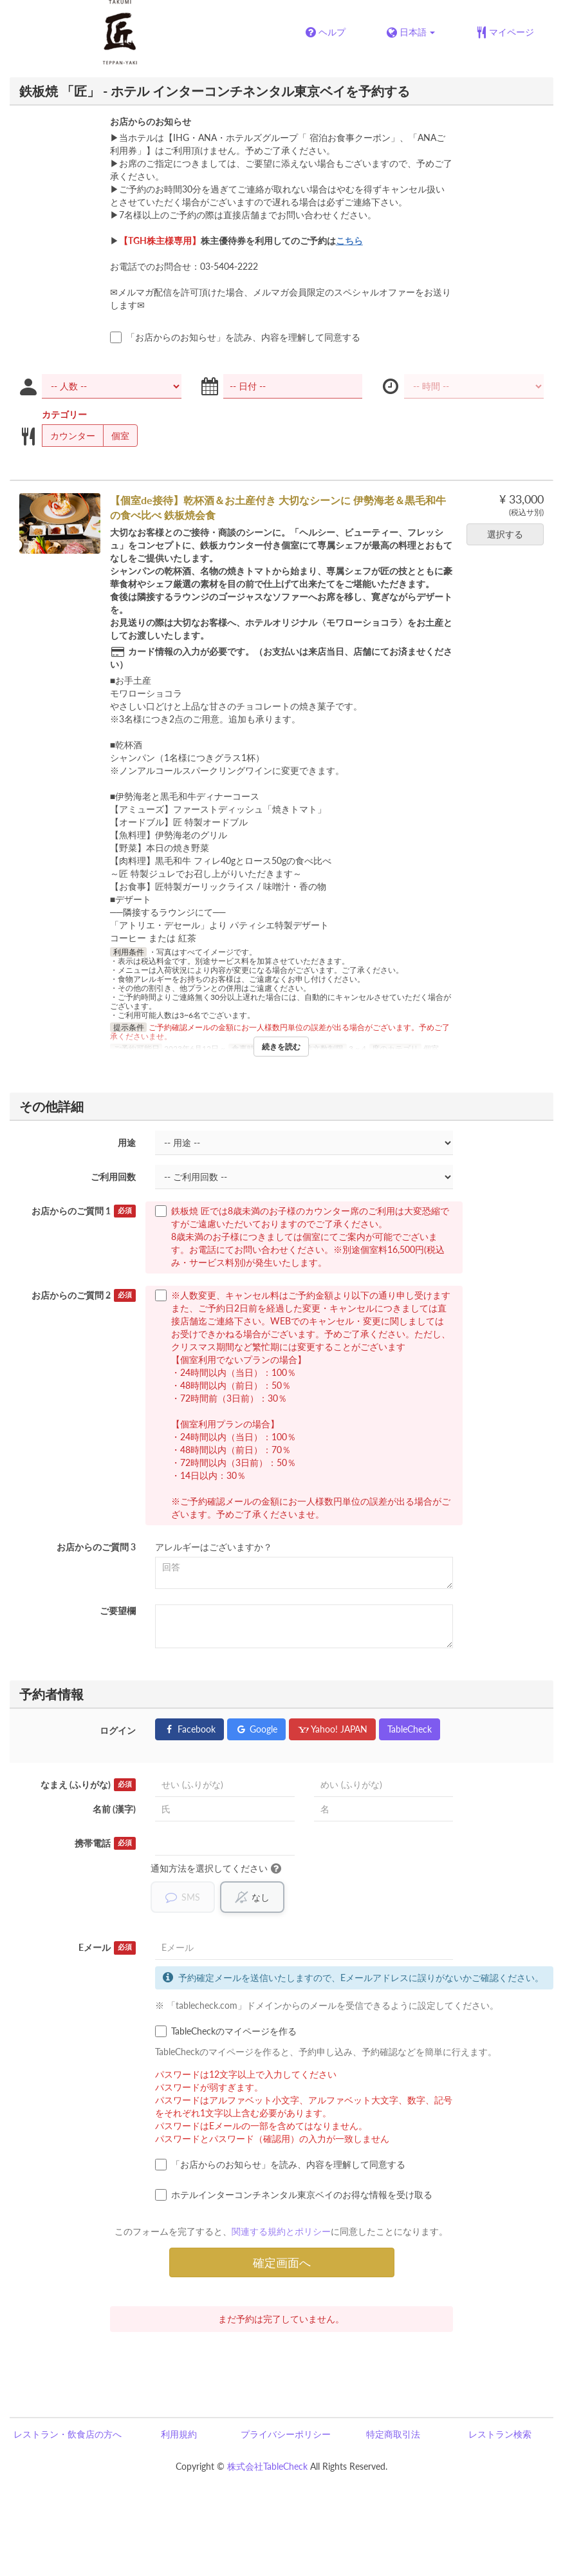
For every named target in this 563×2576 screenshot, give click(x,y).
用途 (127, 1142)
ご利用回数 (113, 1176)
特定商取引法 (393, 2434)
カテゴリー (64, 414)
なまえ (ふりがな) (88, 1784)
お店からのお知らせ (150, 121)
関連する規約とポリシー (281, 2231)
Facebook (189, 1729)
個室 (116, 436)
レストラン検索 (499, 2434)
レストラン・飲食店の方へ (68, 2434)
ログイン (118, 1730)
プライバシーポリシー (286, 2434)
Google (256, 1729)
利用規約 (179, 2434)
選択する (509, 534)
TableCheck (409, 1729)
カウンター (68, 436)
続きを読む (281, 1046)
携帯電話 (105, 1843)
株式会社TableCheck (267, 2466)
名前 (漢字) (114, 1808)
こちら (349, 240)
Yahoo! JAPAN (332, 1729)
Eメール (107, 1947)
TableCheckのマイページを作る (226, 2031)
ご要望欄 (118, 1610)
